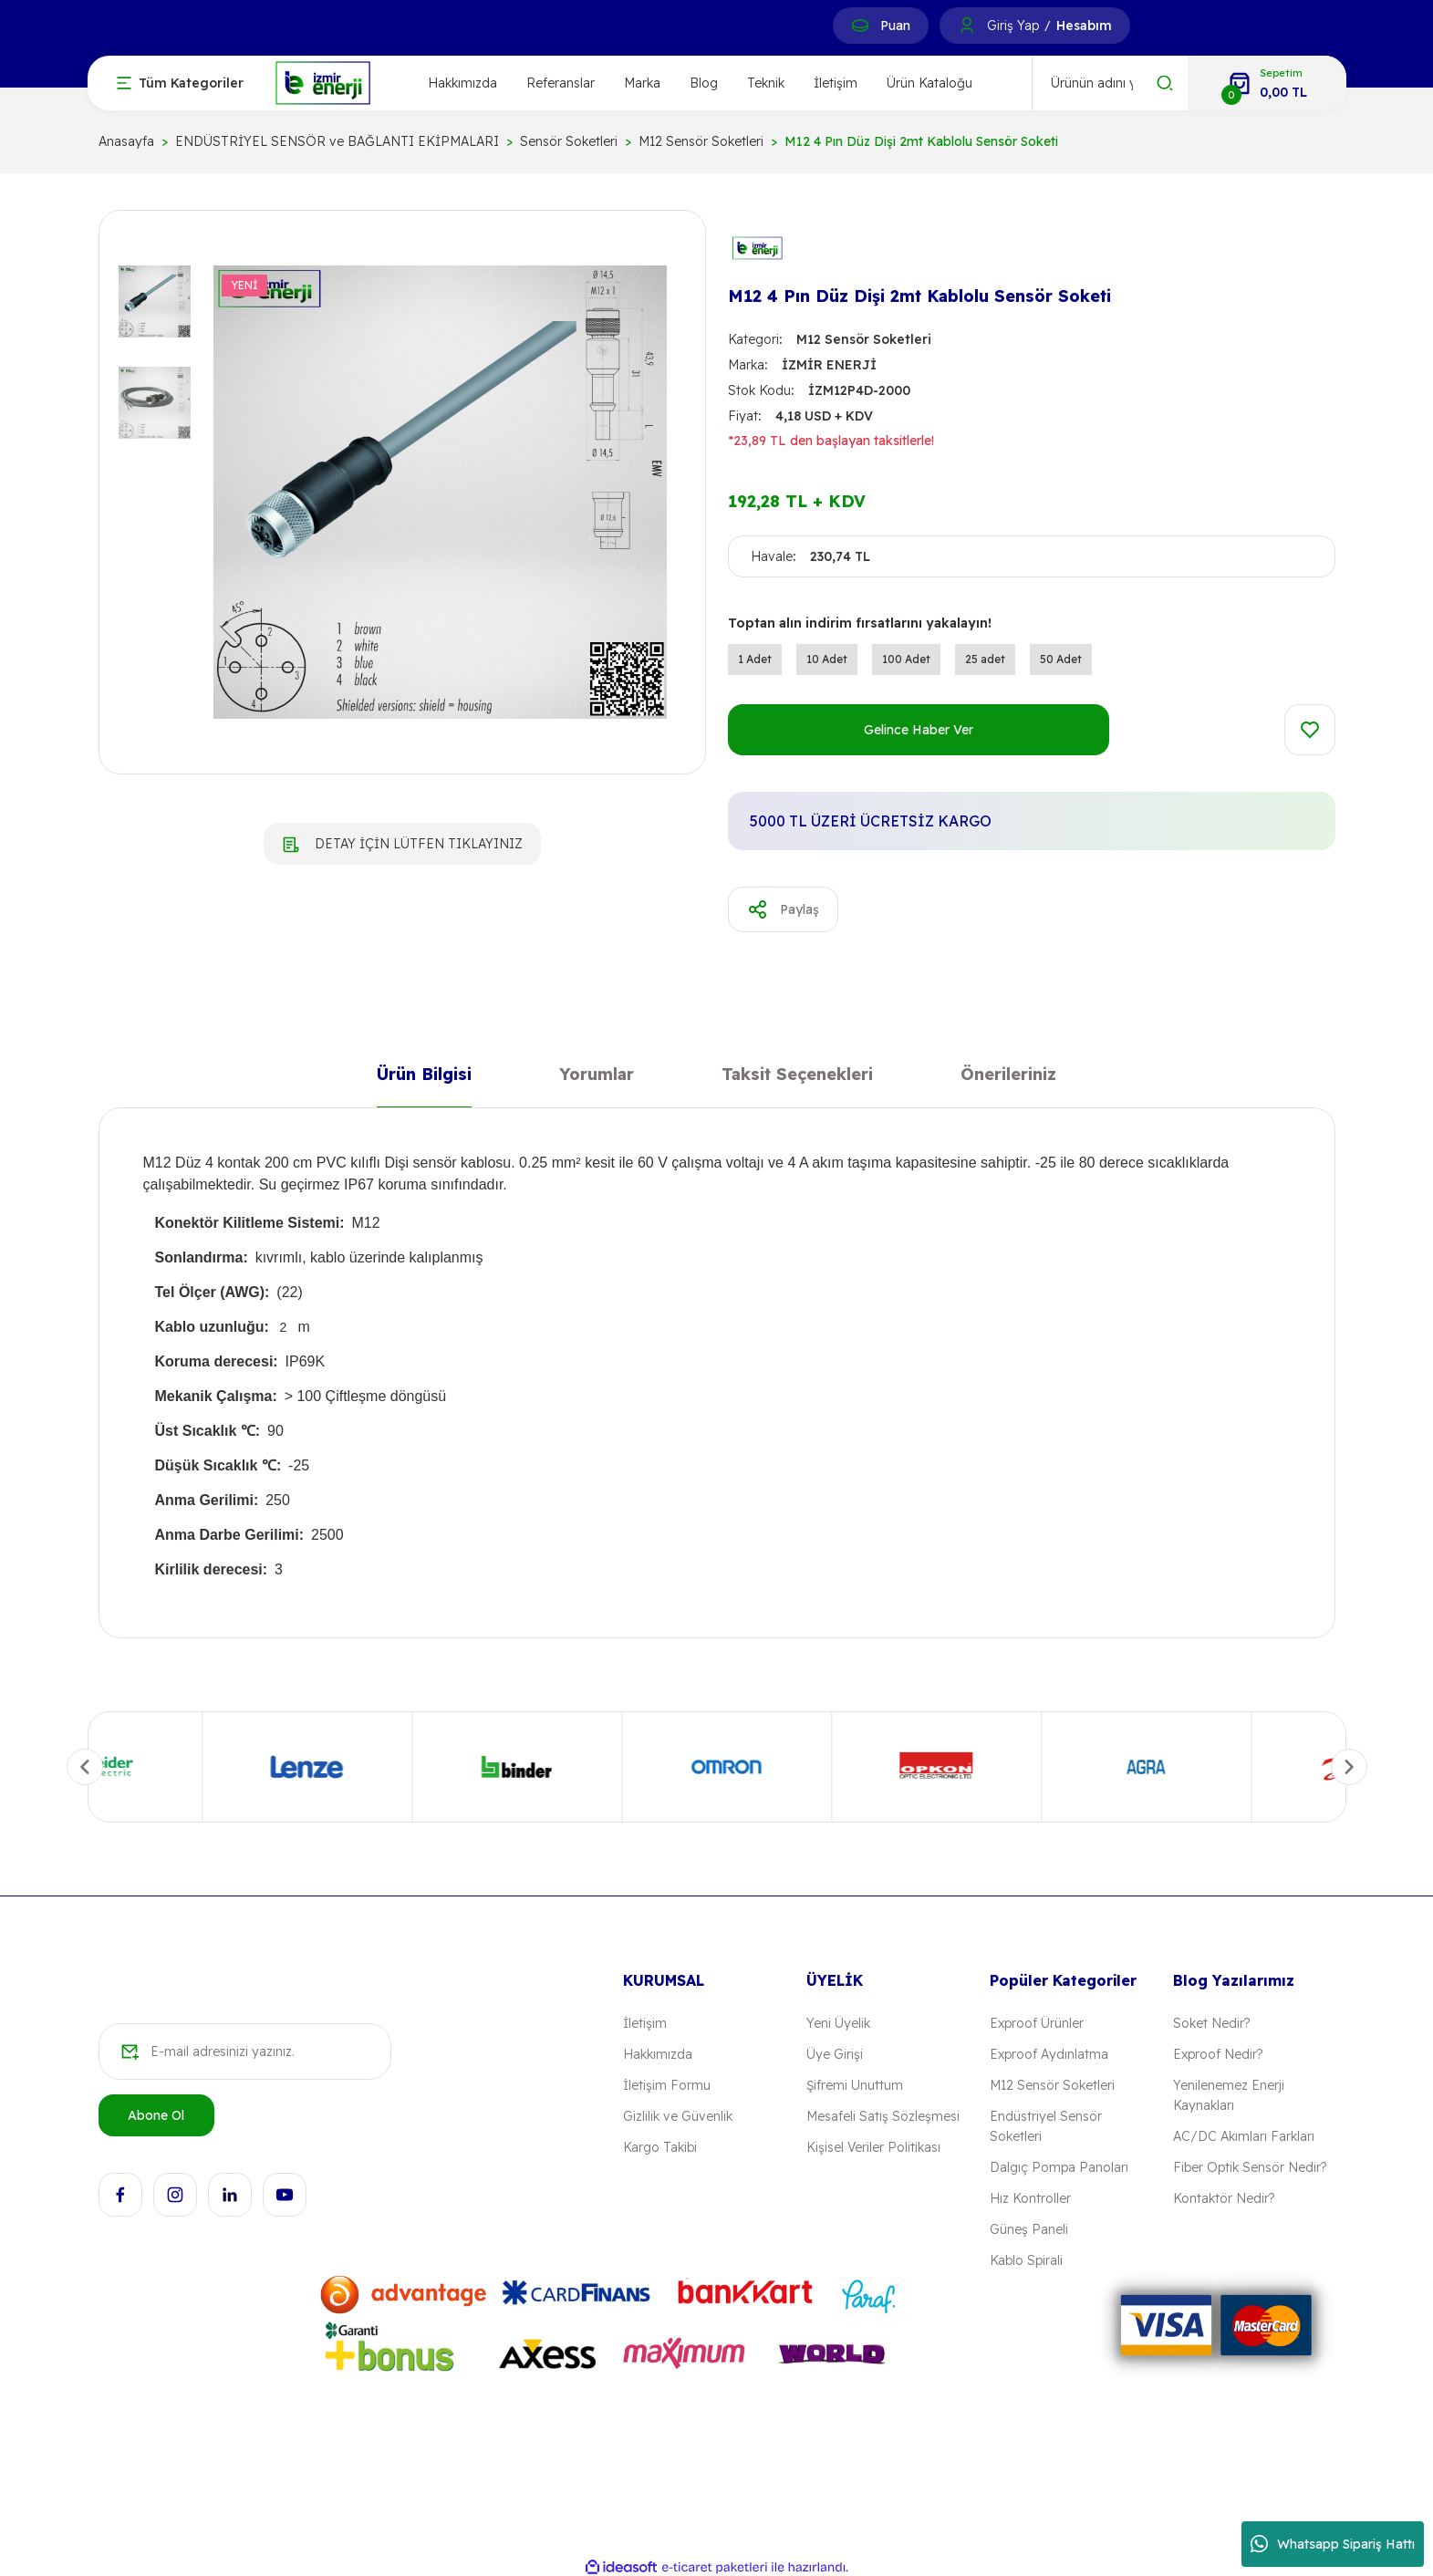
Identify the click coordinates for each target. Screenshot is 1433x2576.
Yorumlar (596, 1078)
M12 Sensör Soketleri (863, 339)
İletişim (835, 83)
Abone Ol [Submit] (156, 2115)
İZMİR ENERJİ (829, 365)
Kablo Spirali (1026, 2260)
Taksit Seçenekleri (797, 1078)
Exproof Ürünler (1037, 2023)
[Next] (1349, 1767)
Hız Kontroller (1030, 2198)
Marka (642, 83)
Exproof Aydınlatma (1049, 2054)
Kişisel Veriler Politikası (873, 2147)
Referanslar (560, 83)
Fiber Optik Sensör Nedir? (1249, 2167)
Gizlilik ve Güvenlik (677, 2116)
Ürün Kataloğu (929, 83)
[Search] (1110, 83)
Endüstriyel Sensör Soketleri (1046, 2126)
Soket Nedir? (1211, 2023)
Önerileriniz (1008, 1078)
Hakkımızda (462, 83)
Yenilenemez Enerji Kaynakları (1228, 2095)
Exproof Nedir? (1217, 2054)
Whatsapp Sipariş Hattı (1333, 2544)
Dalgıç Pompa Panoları (1059, 2167)
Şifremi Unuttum (854, 2085)
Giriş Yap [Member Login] (1013, 25)
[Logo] (323, 81)
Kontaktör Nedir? (1223, 2198)
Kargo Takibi (660, 2147)
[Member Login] (967, 25)
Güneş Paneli (1029, 2229)
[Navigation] (180, 83)
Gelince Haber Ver (918, 730)
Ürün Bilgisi (424, 1078)
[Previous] (85, 1767)
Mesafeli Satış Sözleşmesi (883, 2116)
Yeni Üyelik (838, 2023)
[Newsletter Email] (245, 2051)
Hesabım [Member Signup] (1084, 25)
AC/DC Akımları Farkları (1243, 2136)
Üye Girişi (834, 2054)
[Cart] (1267, 83)
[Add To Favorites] (1309, 729)
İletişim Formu (667, 2085)
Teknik (765, 83)
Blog (704, 83)
